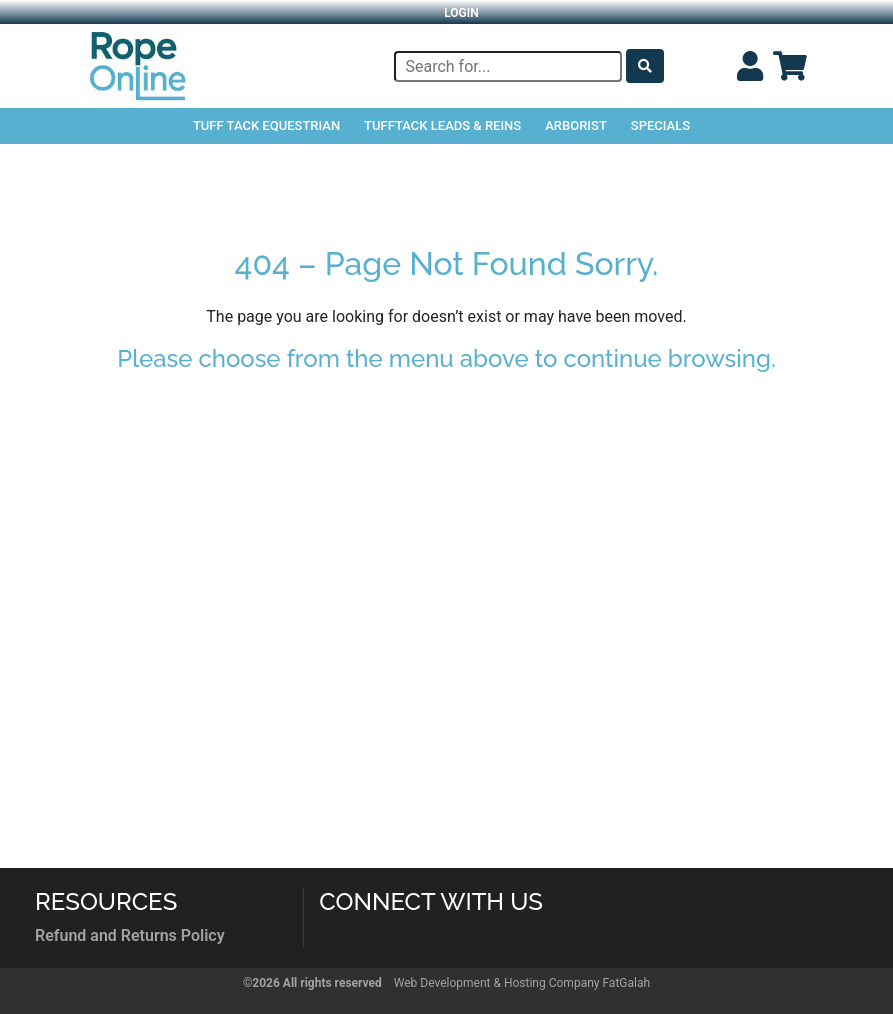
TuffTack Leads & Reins (442, 125)
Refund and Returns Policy (130, 935)
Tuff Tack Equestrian (266, 125)
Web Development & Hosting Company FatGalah (522, 983)
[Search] (508, 66)
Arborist (576, 125)
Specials (660, 125)
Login (461, 13)
